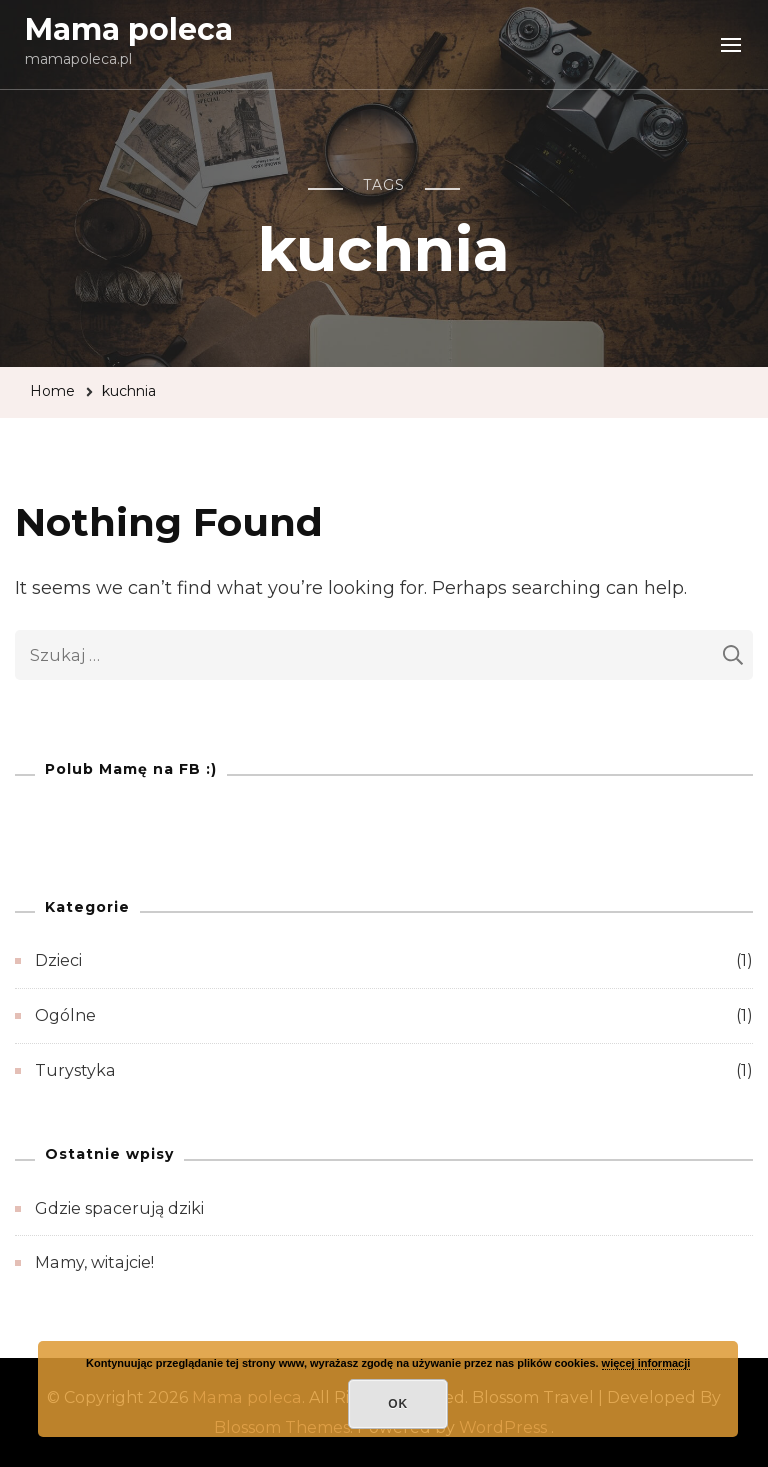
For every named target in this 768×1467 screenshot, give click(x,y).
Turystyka (75, 1070)
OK (398, 1404)
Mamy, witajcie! (94, 1262)
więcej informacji (646, 1363)
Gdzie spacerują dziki (119, 1208)
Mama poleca (129, 29)
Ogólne (65, 1015)
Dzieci (58, 960)
